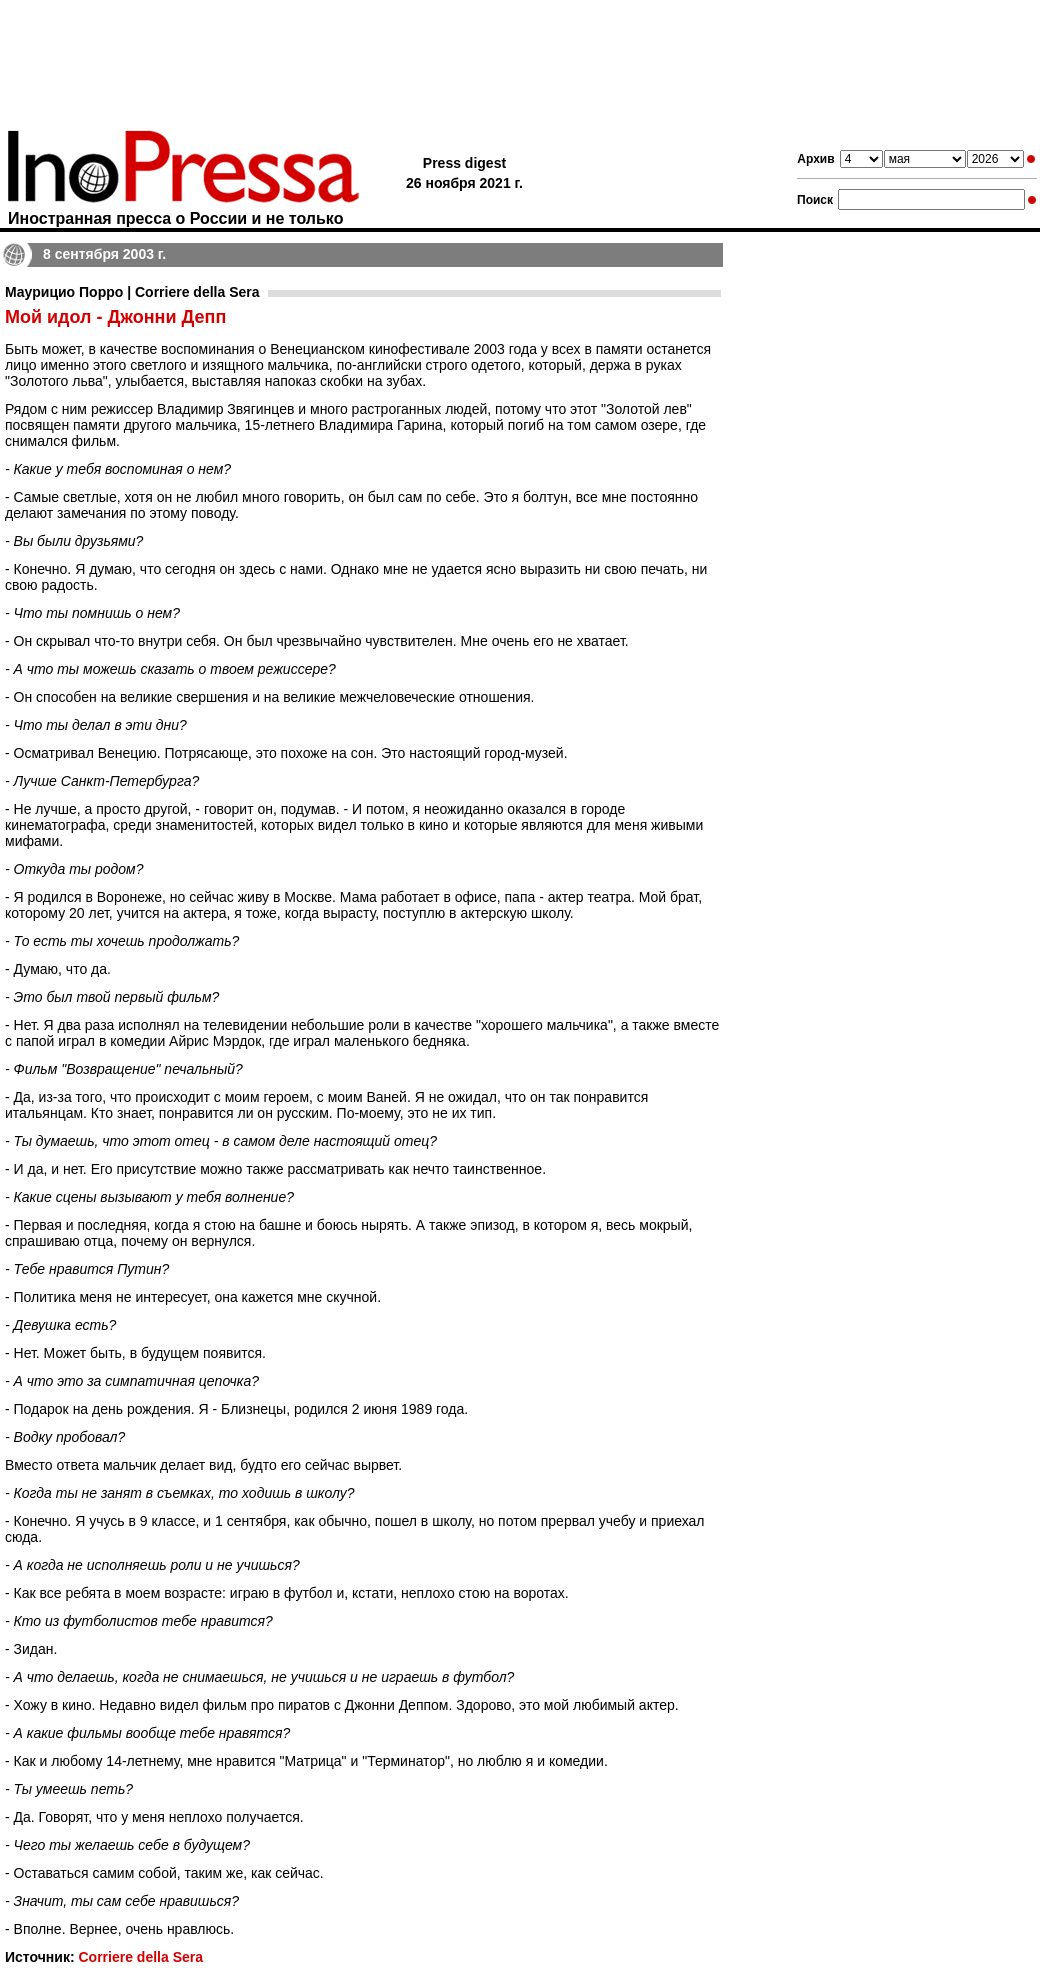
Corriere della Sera (140, 1957)
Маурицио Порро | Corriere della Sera (132, 292)
